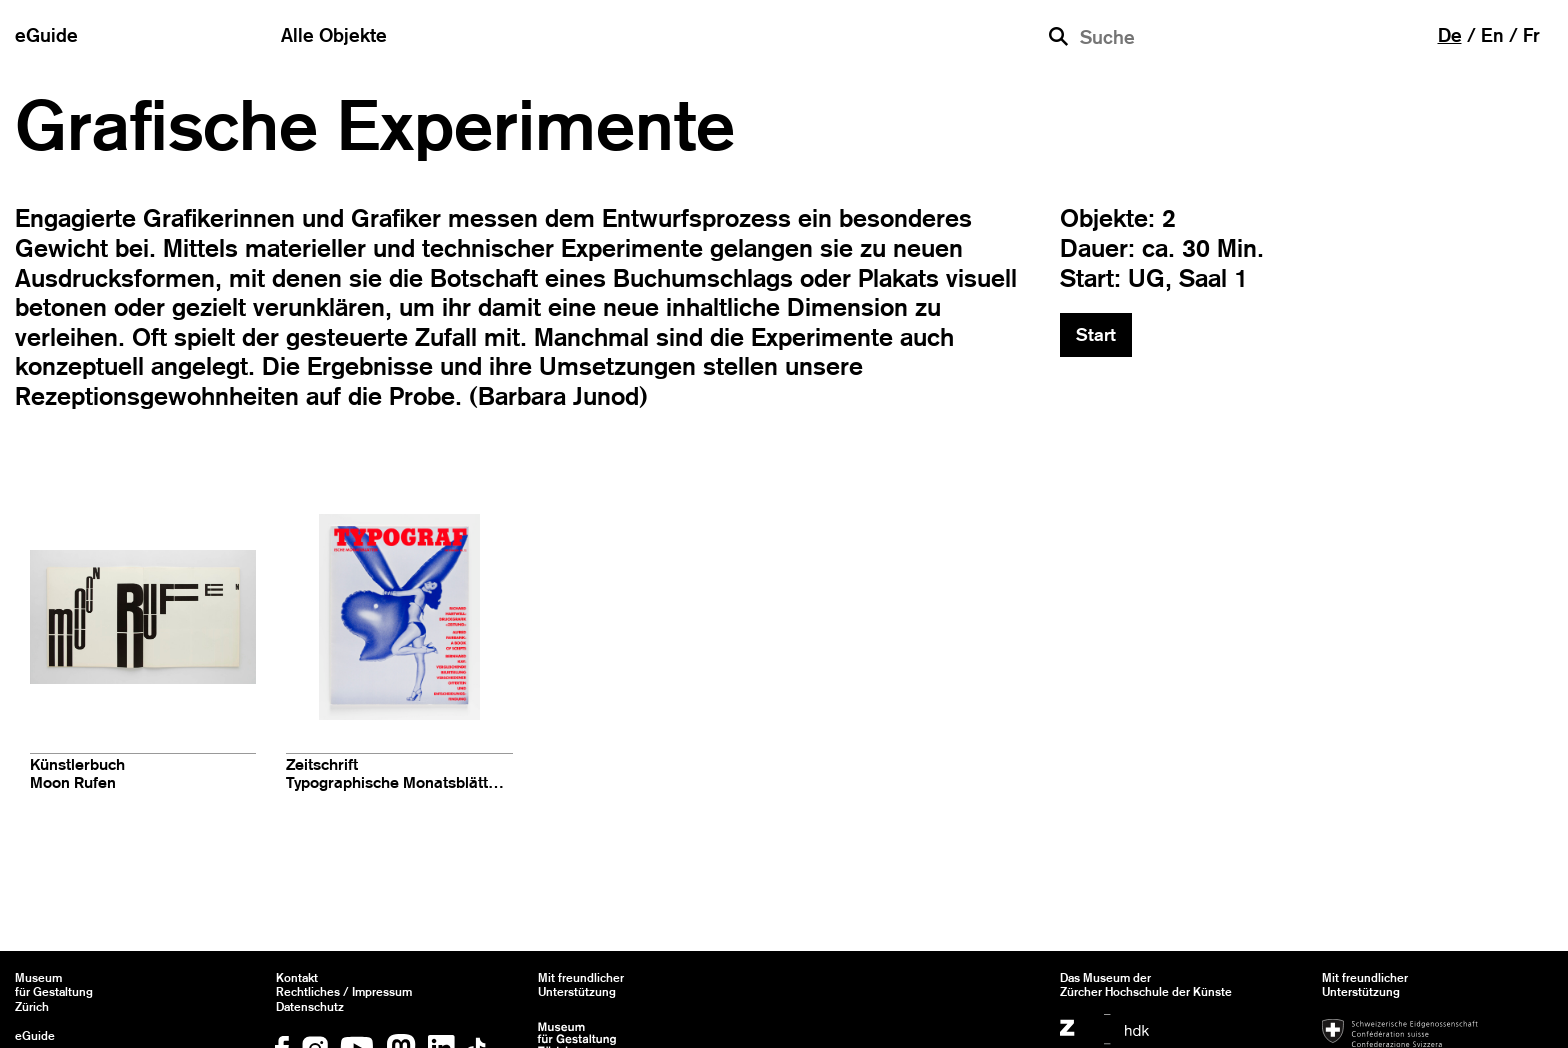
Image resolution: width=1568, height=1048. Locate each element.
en (1492, 35)
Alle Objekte (334, 35)
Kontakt (297, 978)
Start (1096, 334)
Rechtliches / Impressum (344, 992)
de (1450, 35)
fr (1531, 35)
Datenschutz (310, 1007)
